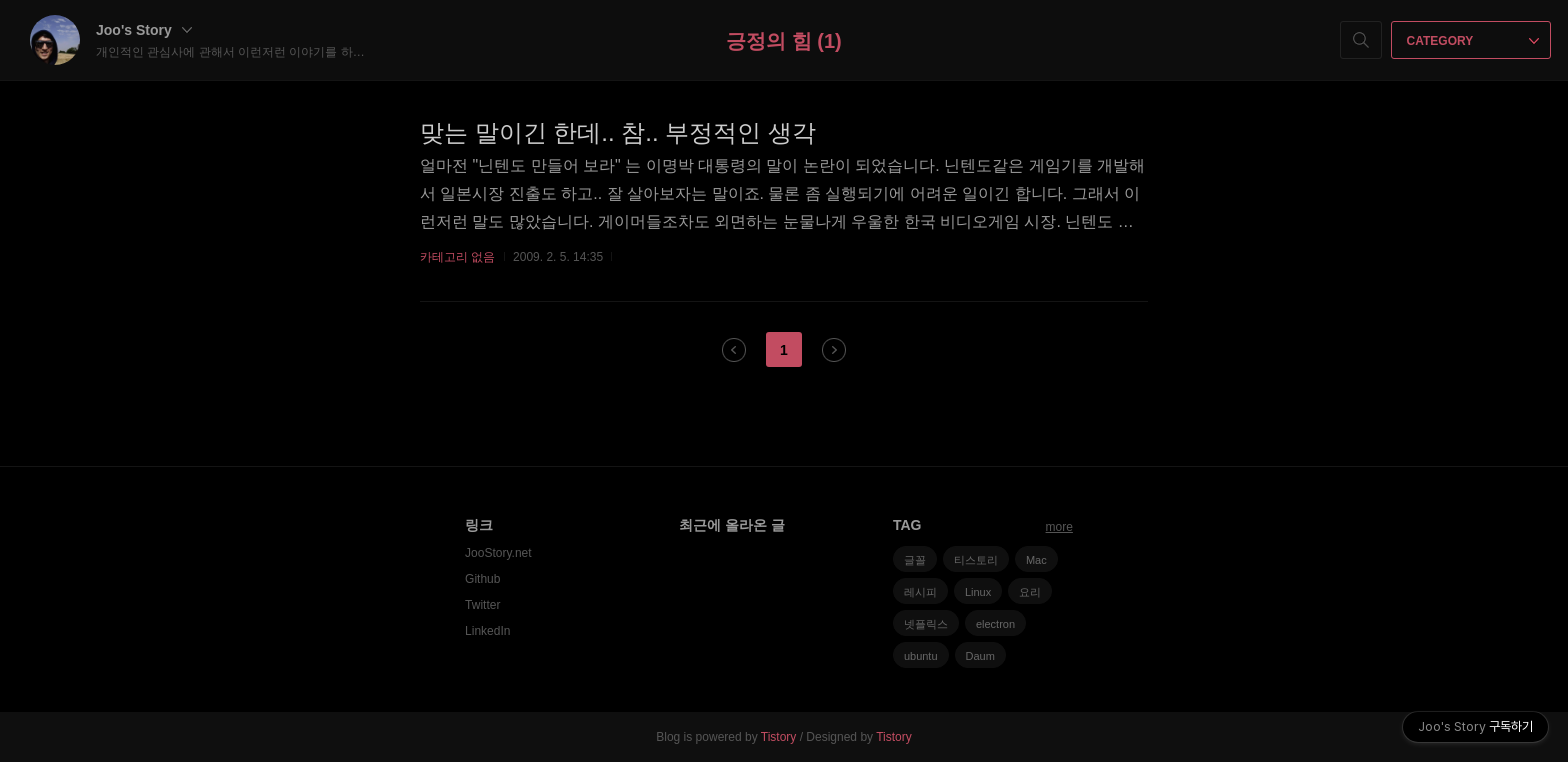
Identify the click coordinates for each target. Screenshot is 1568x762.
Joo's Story (144, 30)
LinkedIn (487, 631)
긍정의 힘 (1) (784, 41)
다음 (834, 350)
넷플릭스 (926, 624)
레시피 (920, 592)
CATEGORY (1473, 41)
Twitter (482, 605)
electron (995, 624)
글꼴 (915, 560)
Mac (1036, 560)
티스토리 (976, 560)
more (1059, 527)
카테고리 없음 (457, 257)
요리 (1030, 592)
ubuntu (921, 656)
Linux (978, 592)
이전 (734, 350)
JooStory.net (498, 553)
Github (482, 579)
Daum (980, 656)
